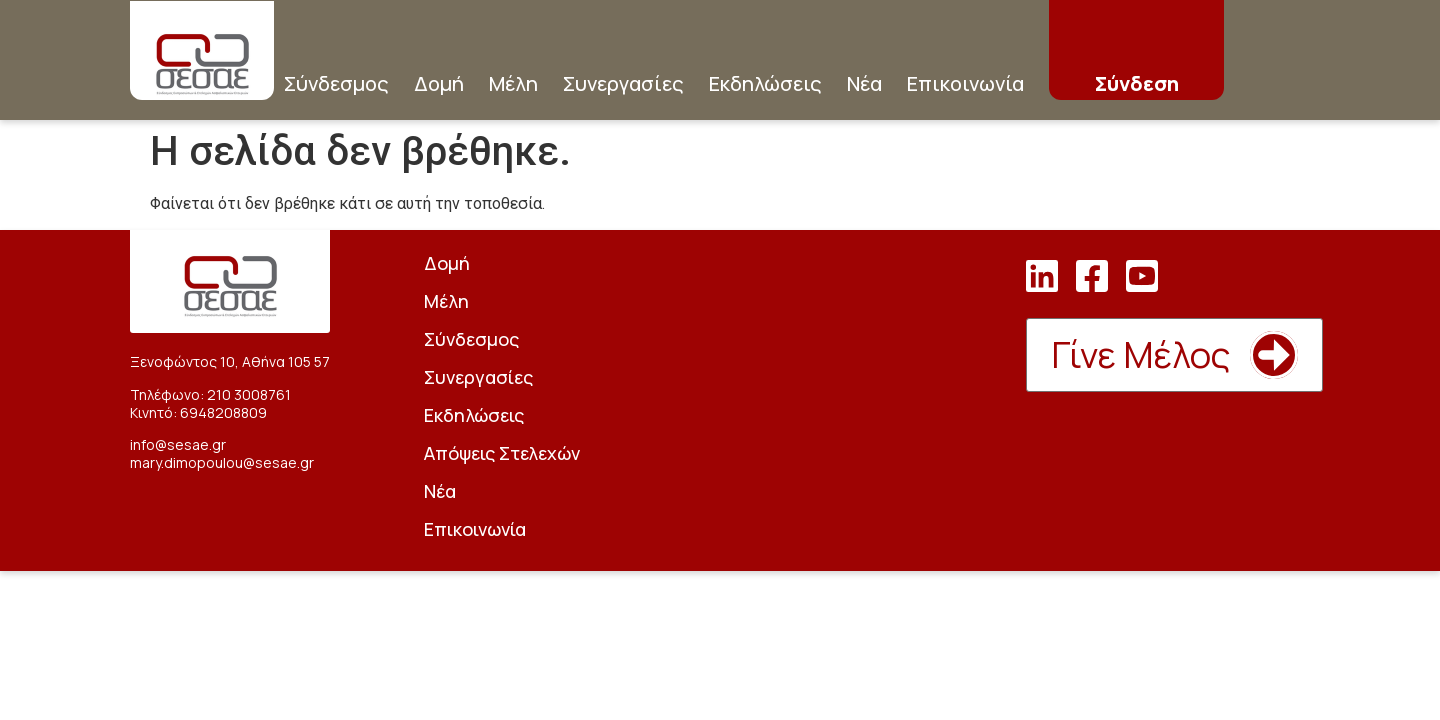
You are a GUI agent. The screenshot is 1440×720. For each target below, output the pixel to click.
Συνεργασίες (623, 84)
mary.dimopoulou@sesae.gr (222, 462)
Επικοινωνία (965, 84)
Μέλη (513, 84)
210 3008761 (249, 394)
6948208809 (223, 412)
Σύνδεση (1137, 84)
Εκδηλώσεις (765, 84)
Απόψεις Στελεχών (502, 453)
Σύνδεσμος (336, 84)
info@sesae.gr (178, 444)
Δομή (439, 84)
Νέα (864, 84)
